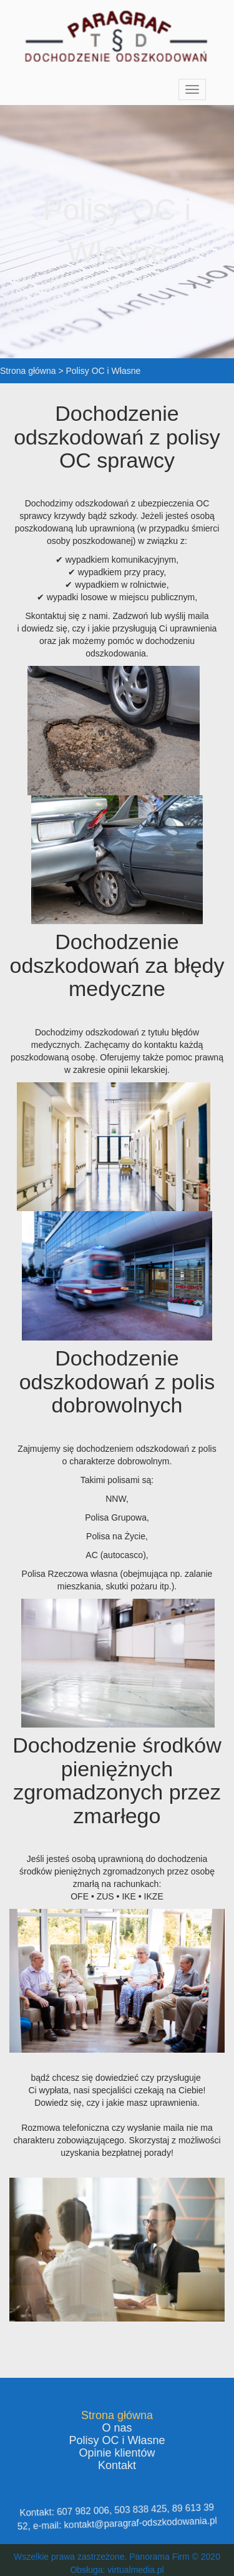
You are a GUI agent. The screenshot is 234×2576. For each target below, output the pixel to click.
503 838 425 (139, 2509)
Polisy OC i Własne (117, 2440)
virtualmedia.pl (135, 2570)
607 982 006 (84, 2512)
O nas (117, 2428)
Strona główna (117, 2415)
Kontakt (117, 2465)
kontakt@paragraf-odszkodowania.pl (139, 2522)
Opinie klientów (117, 2453)
